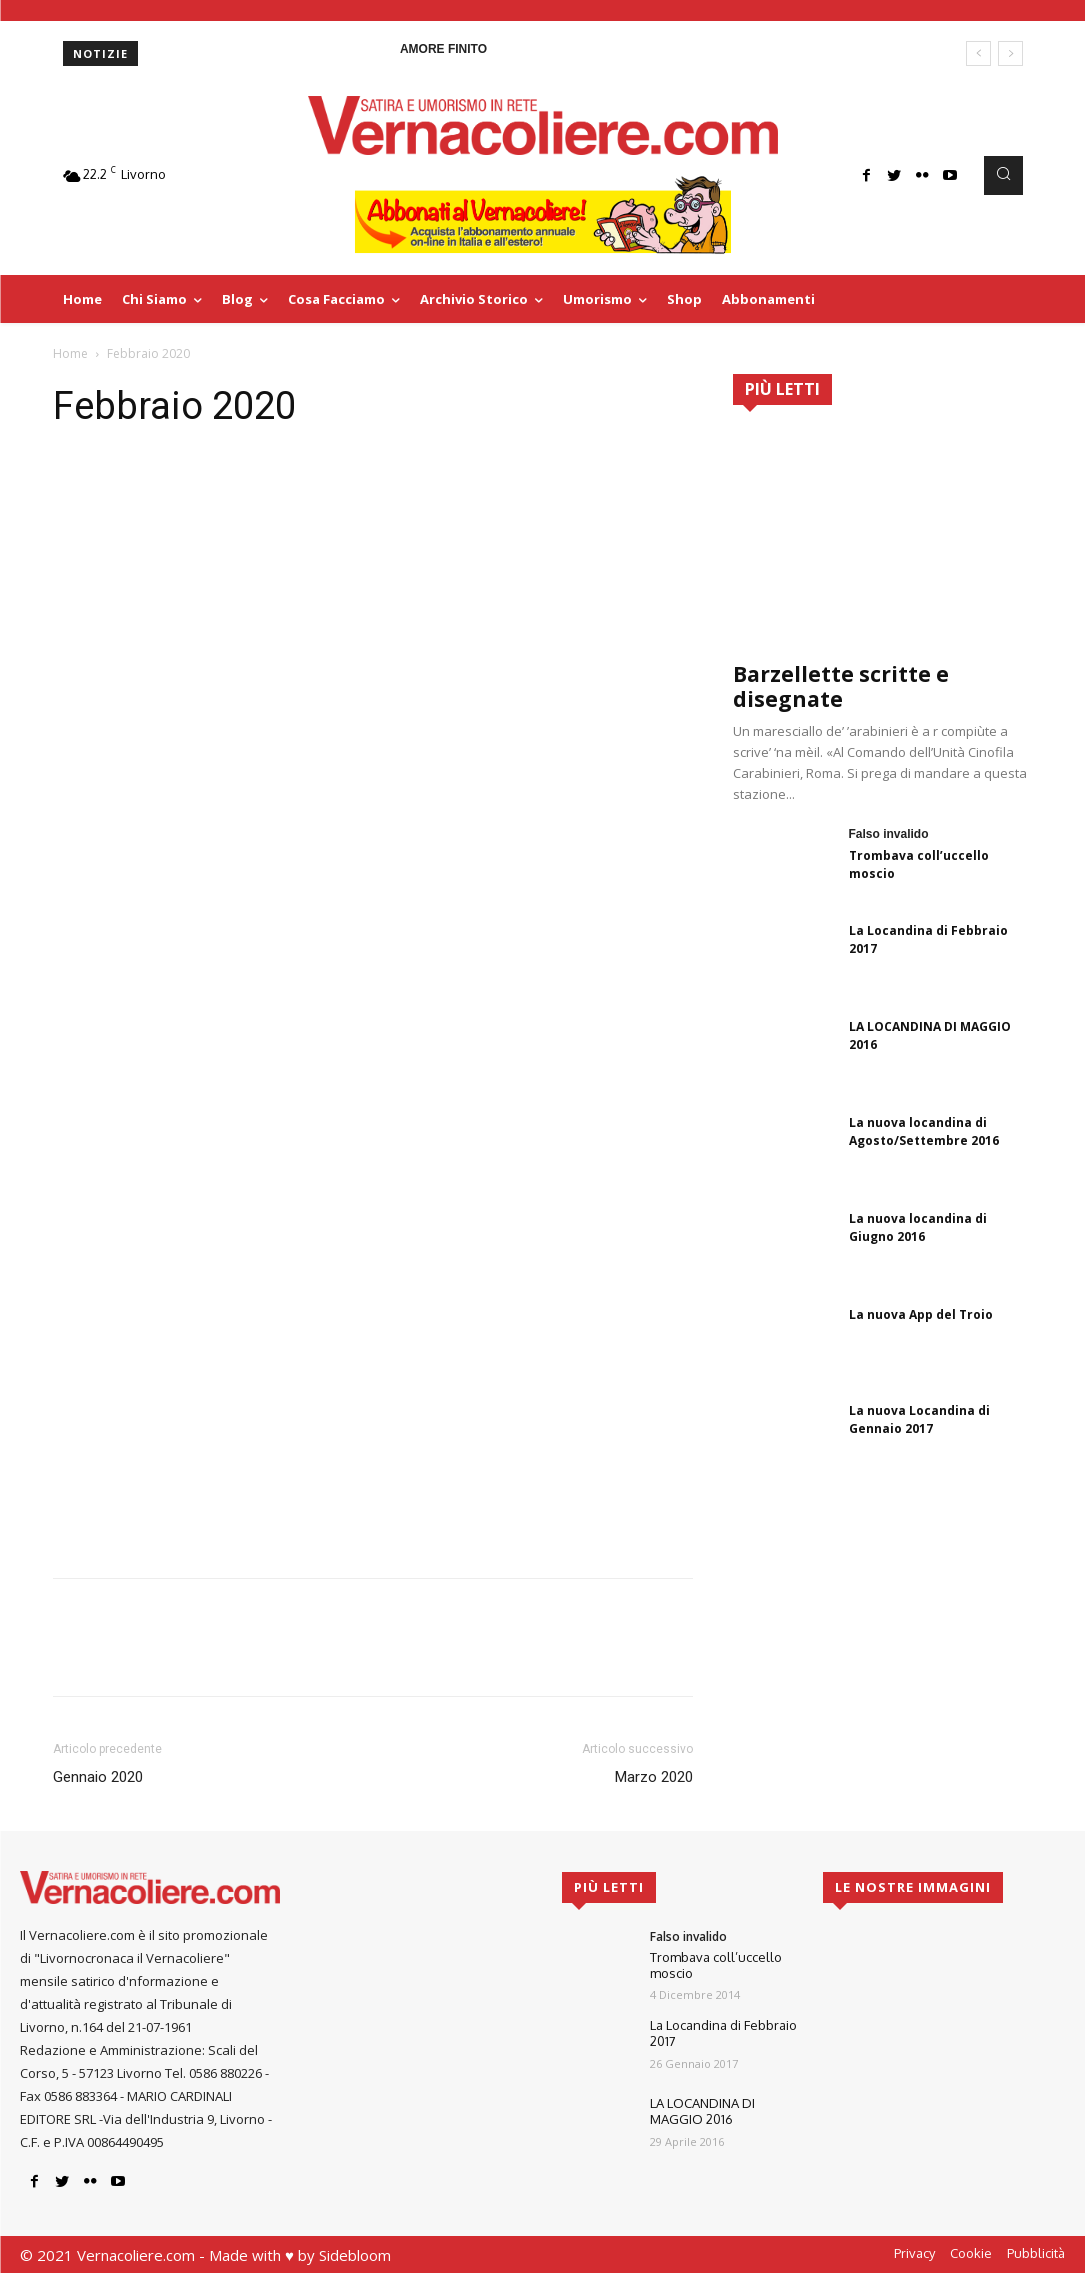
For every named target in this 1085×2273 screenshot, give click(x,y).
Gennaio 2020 (98, 1777)
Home (70, 353)
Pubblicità (1036, 2253)
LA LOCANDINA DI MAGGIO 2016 (702, 2111)
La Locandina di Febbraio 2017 (723, 2033)
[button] (1003, 175)
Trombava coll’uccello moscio (716, 1965)
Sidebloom (355, 2255)
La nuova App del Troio (921, 1314)
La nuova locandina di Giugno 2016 (918, 1227)
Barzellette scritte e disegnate (841, 686)
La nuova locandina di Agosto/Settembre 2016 (924, 1131)
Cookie (971, 2253)
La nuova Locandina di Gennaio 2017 (919, 1419)
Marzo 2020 (654, 1777)
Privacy (914, 2253)
